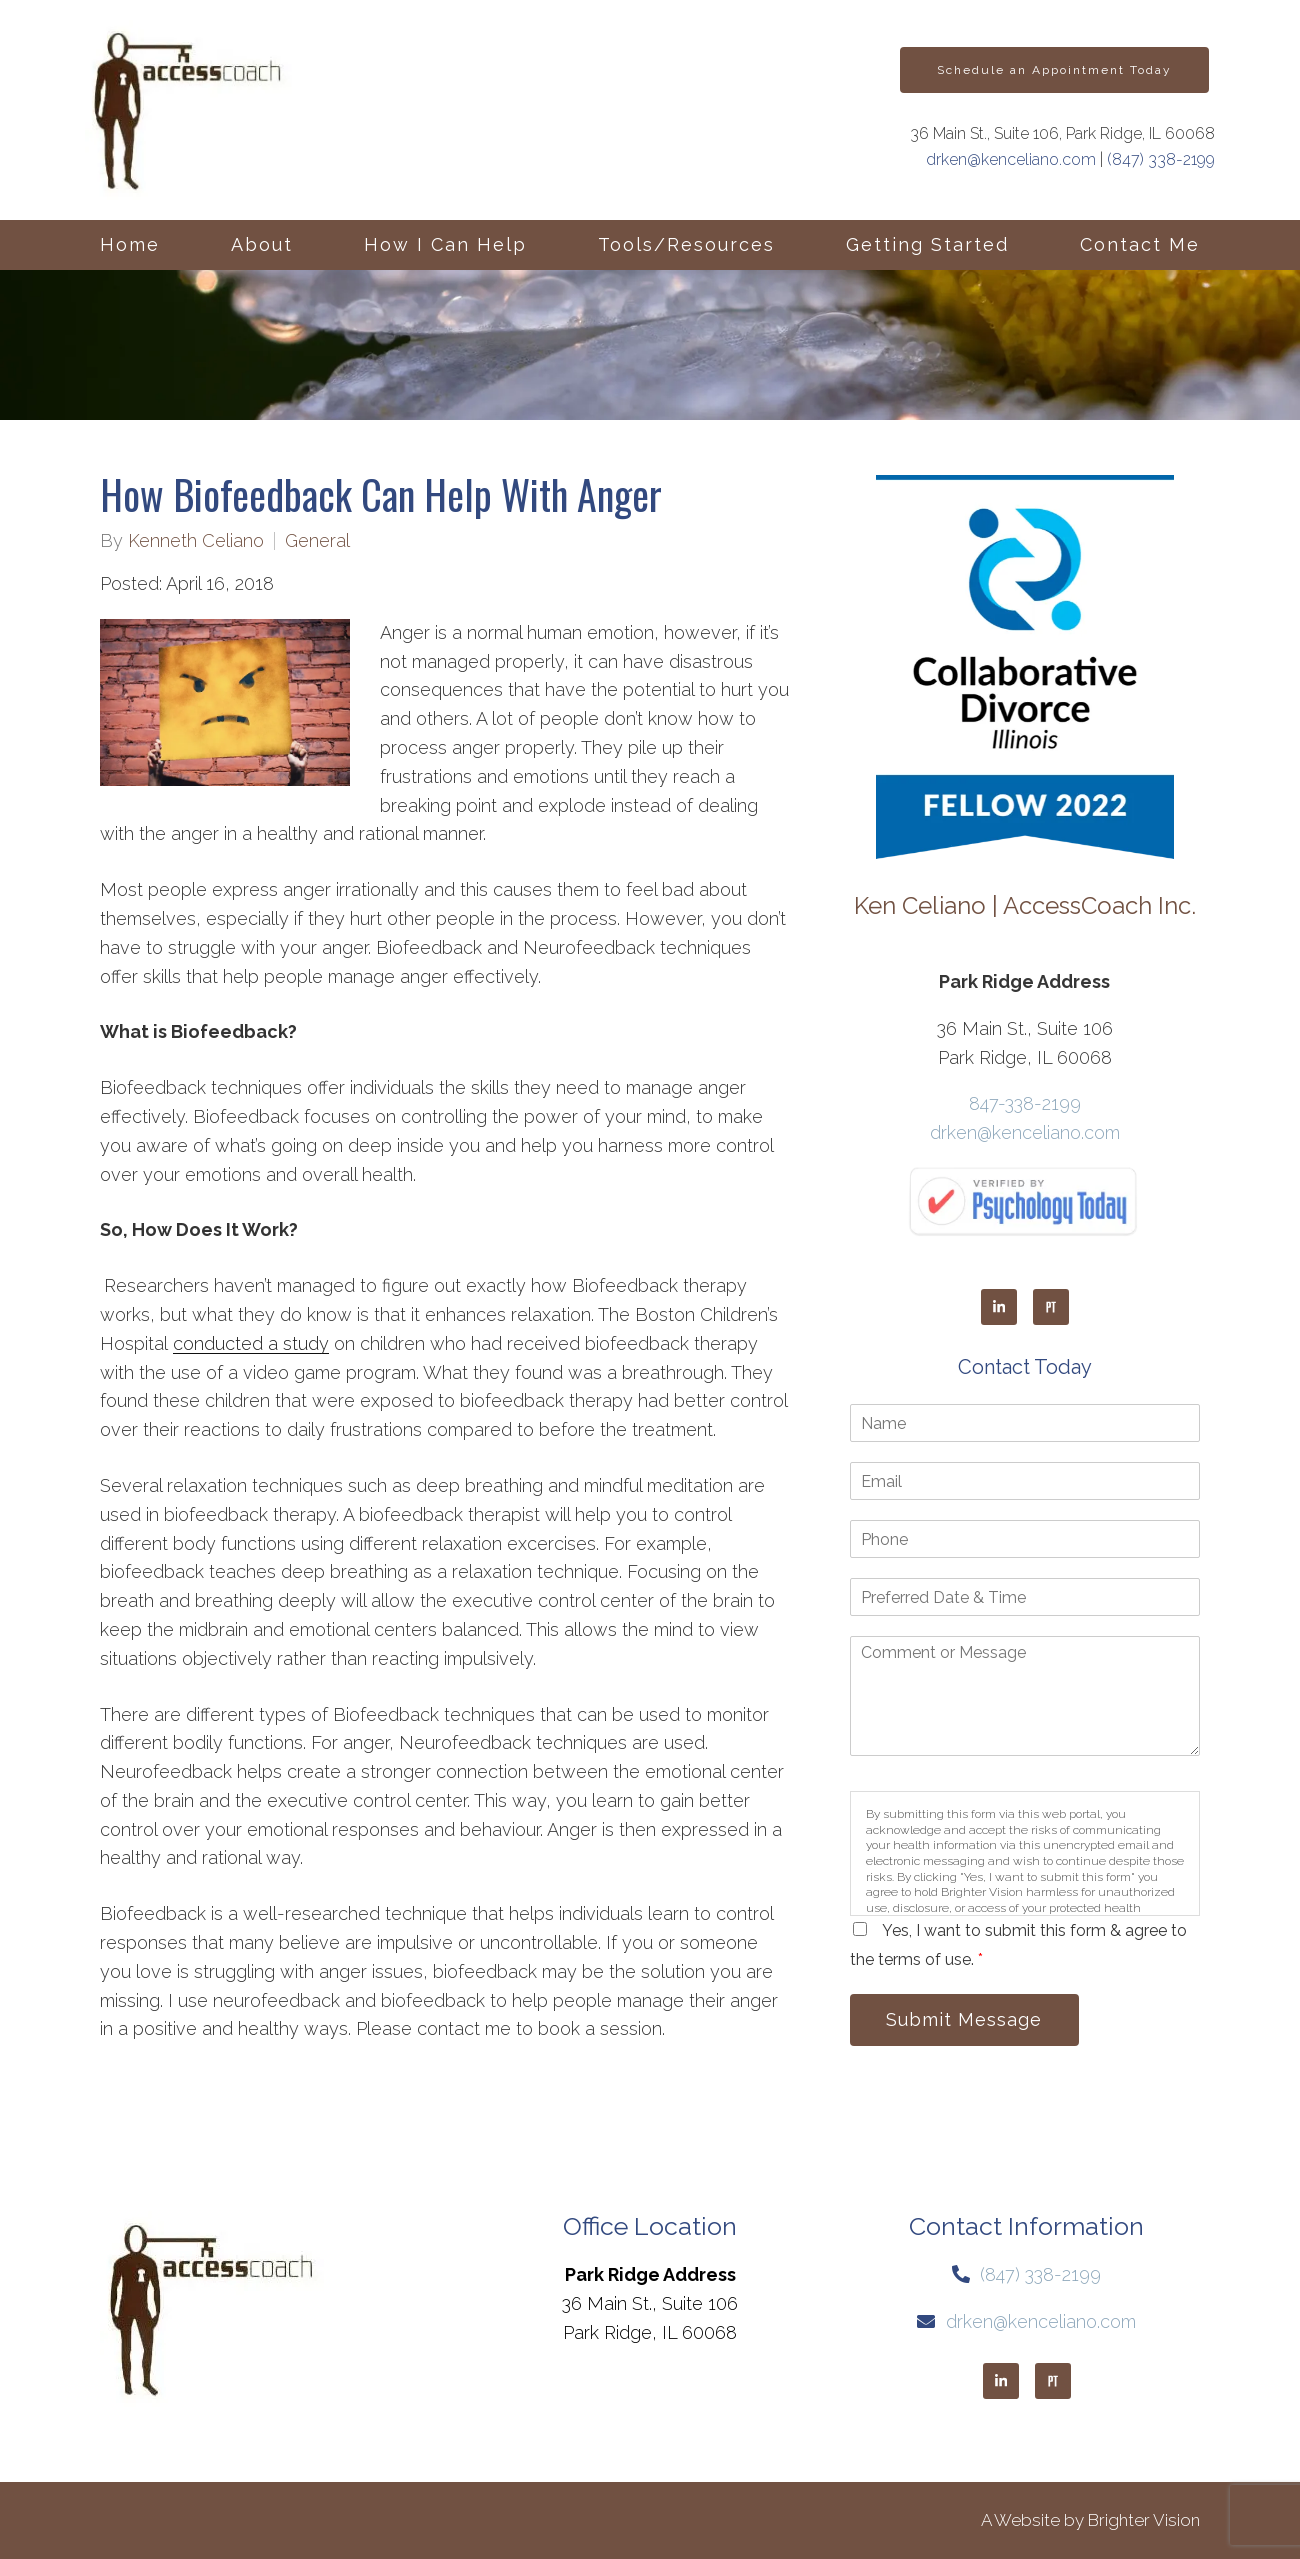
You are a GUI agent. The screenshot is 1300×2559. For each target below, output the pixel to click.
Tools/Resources (686, 244)
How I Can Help (445, 244)
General (317, 541)
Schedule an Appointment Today (1054, 70)
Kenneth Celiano (196, 541)
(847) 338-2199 (1161, 159)
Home (130, 244)
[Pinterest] (1051, 1307)
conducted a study (251, 1343)
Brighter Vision (1144, 2520)
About (262, 244)
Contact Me (1140, 244)
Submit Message (965, 2019)
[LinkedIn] (999, 1307)
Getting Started (927, 244)
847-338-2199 (1025, 1103)
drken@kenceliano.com (1011, 159)
